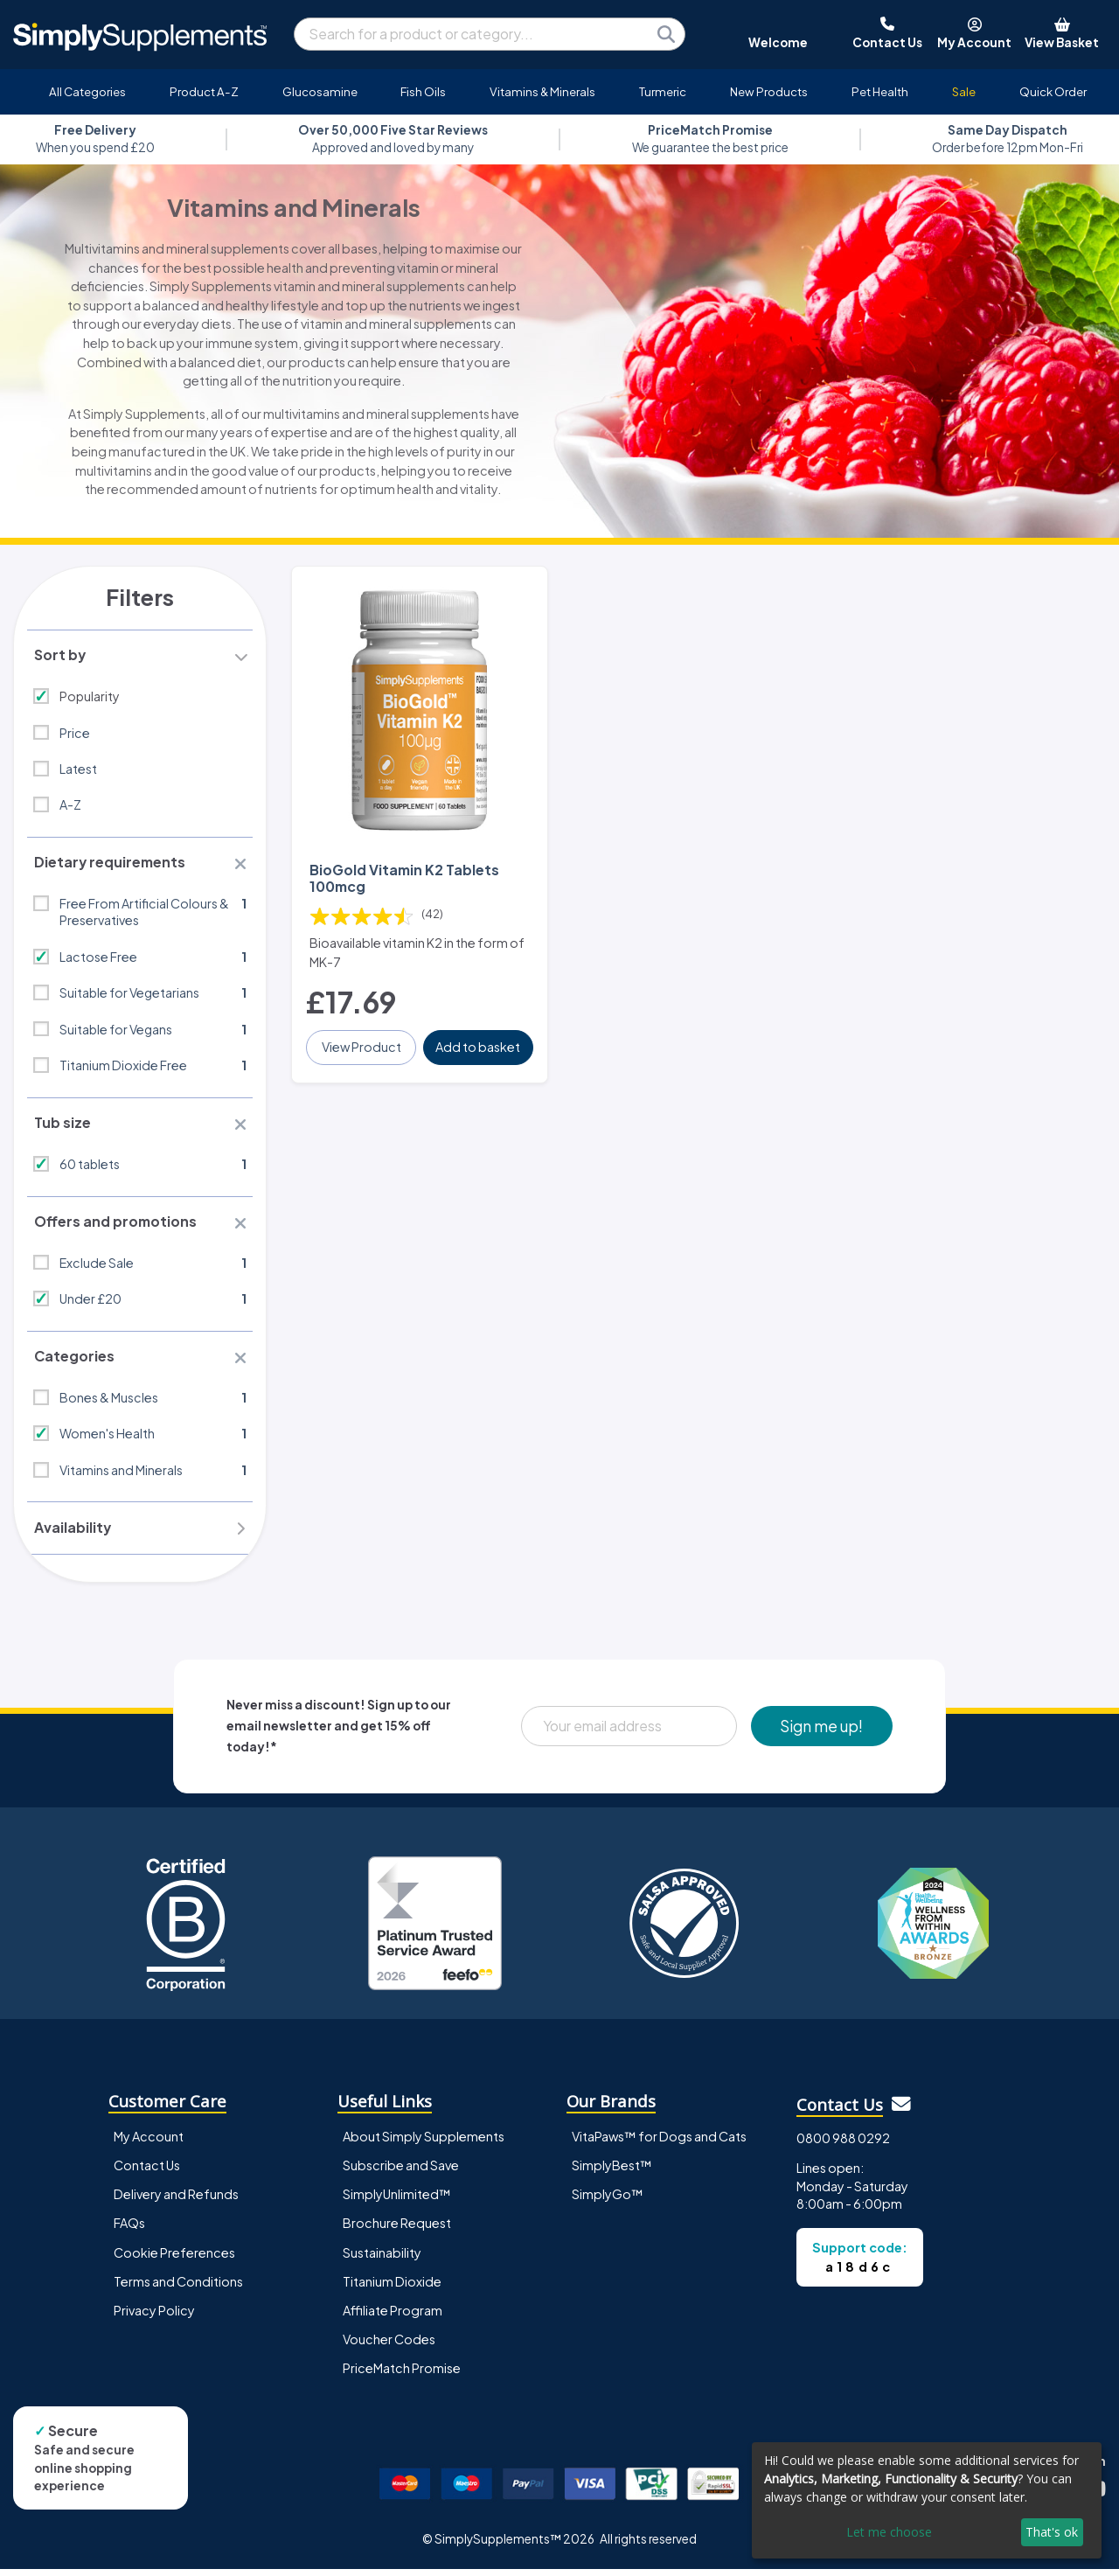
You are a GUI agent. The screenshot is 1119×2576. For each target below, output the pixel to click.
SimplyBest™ (612, 2173)
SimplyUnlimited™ (397, 2202)
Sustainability (382, 2259)
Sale (964, 91)
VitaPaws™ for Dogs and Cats (659, 2144)
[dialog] (927, 2500)
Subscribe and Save (401, 2173)
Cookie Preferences (174, 2259)
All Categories (87, 91)
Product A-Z (204, 91)
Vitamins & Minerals (542, 91)
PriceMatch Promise (402, 2375)
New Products (769, 91)
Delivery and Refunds (176, 2202)
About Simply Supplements (423, 2144)
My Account (149, 2144)
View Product (361, 1046)
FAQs (129, 2230)
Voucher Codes (389, 2346)
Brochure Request (397, 2230)
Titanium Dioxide (392, 2288)
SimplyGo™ (607, 2202)
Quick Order (1053, 91)
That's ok (1051, 2532)
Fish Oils (423, 91)
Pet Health (879, 91)
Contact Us (147, 2173)
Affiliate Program (392, 2317)
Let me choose (889, 2532)
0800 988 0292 (843, 2145)
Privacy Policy (154, 2317)
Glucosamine (320, 91)
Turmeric (662, 91)
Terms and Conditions (178, 2288)
